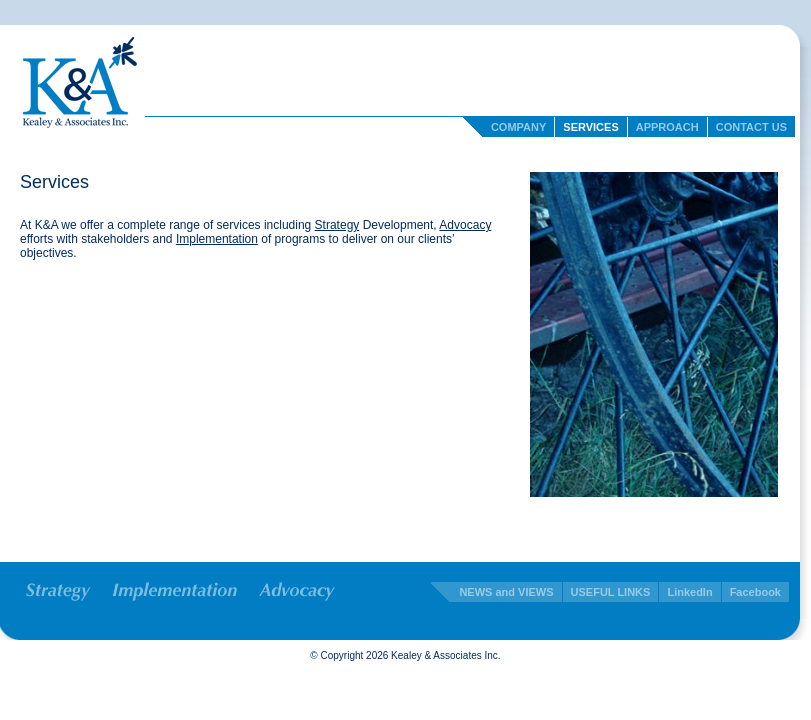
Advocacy (465, 225)
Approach (667, 127)
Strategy (337, 225)
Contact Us (751, 127)
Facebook (755, 592)
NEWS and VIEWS (506, 592)
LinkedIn (689, 592)
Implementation (217, 239)
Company (518, 127)
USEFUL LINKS (611, 592)
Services (590, 127)
